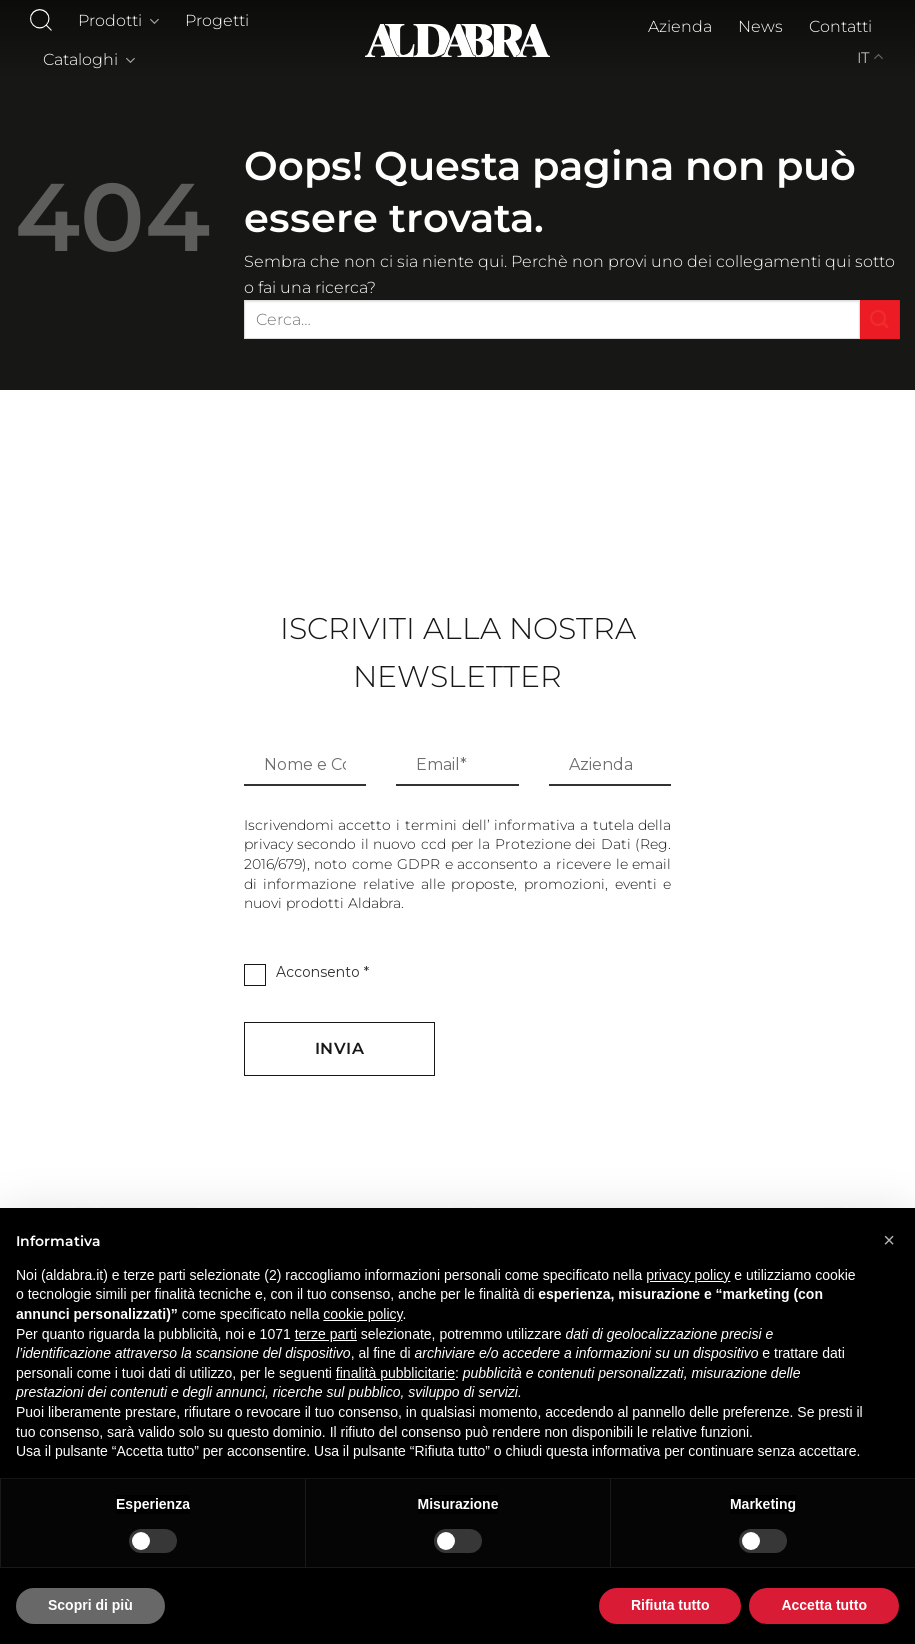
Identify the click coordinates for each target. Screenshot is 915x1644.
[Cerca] (41, 20)
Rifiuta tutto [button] (670, 1605)
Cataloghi (89, 60)
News (760, 26)
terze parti (326, 1334)
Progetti (217, 20)
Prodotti (118, 21)
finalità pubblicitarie (395, 1373)
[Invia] (880, 319)
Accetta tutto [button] (824, 1605)
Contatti (840, 26)
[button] (889, 1240)
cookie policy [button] (362, 1314)
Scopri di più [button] (90, 1605)
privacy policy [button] (688, 1275)
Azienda (680, 26)
